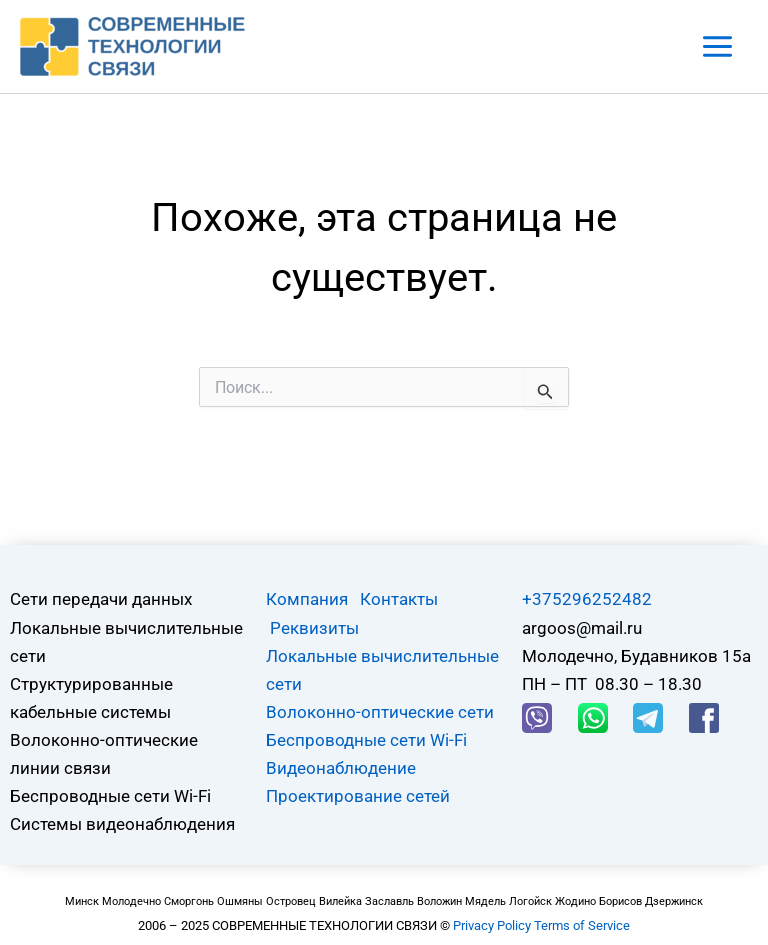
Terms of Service (582, 925)
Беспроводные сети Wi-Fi (366, 740)
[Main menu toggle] (718, 46)
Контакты (399, 599)
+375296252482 (587, 599)
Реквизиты (314, 628)
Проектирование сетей (358, 796)
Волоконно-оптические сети (380, 712)
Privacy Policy (492, 925)
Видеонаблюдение (341, 768)
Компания (307, 599)
